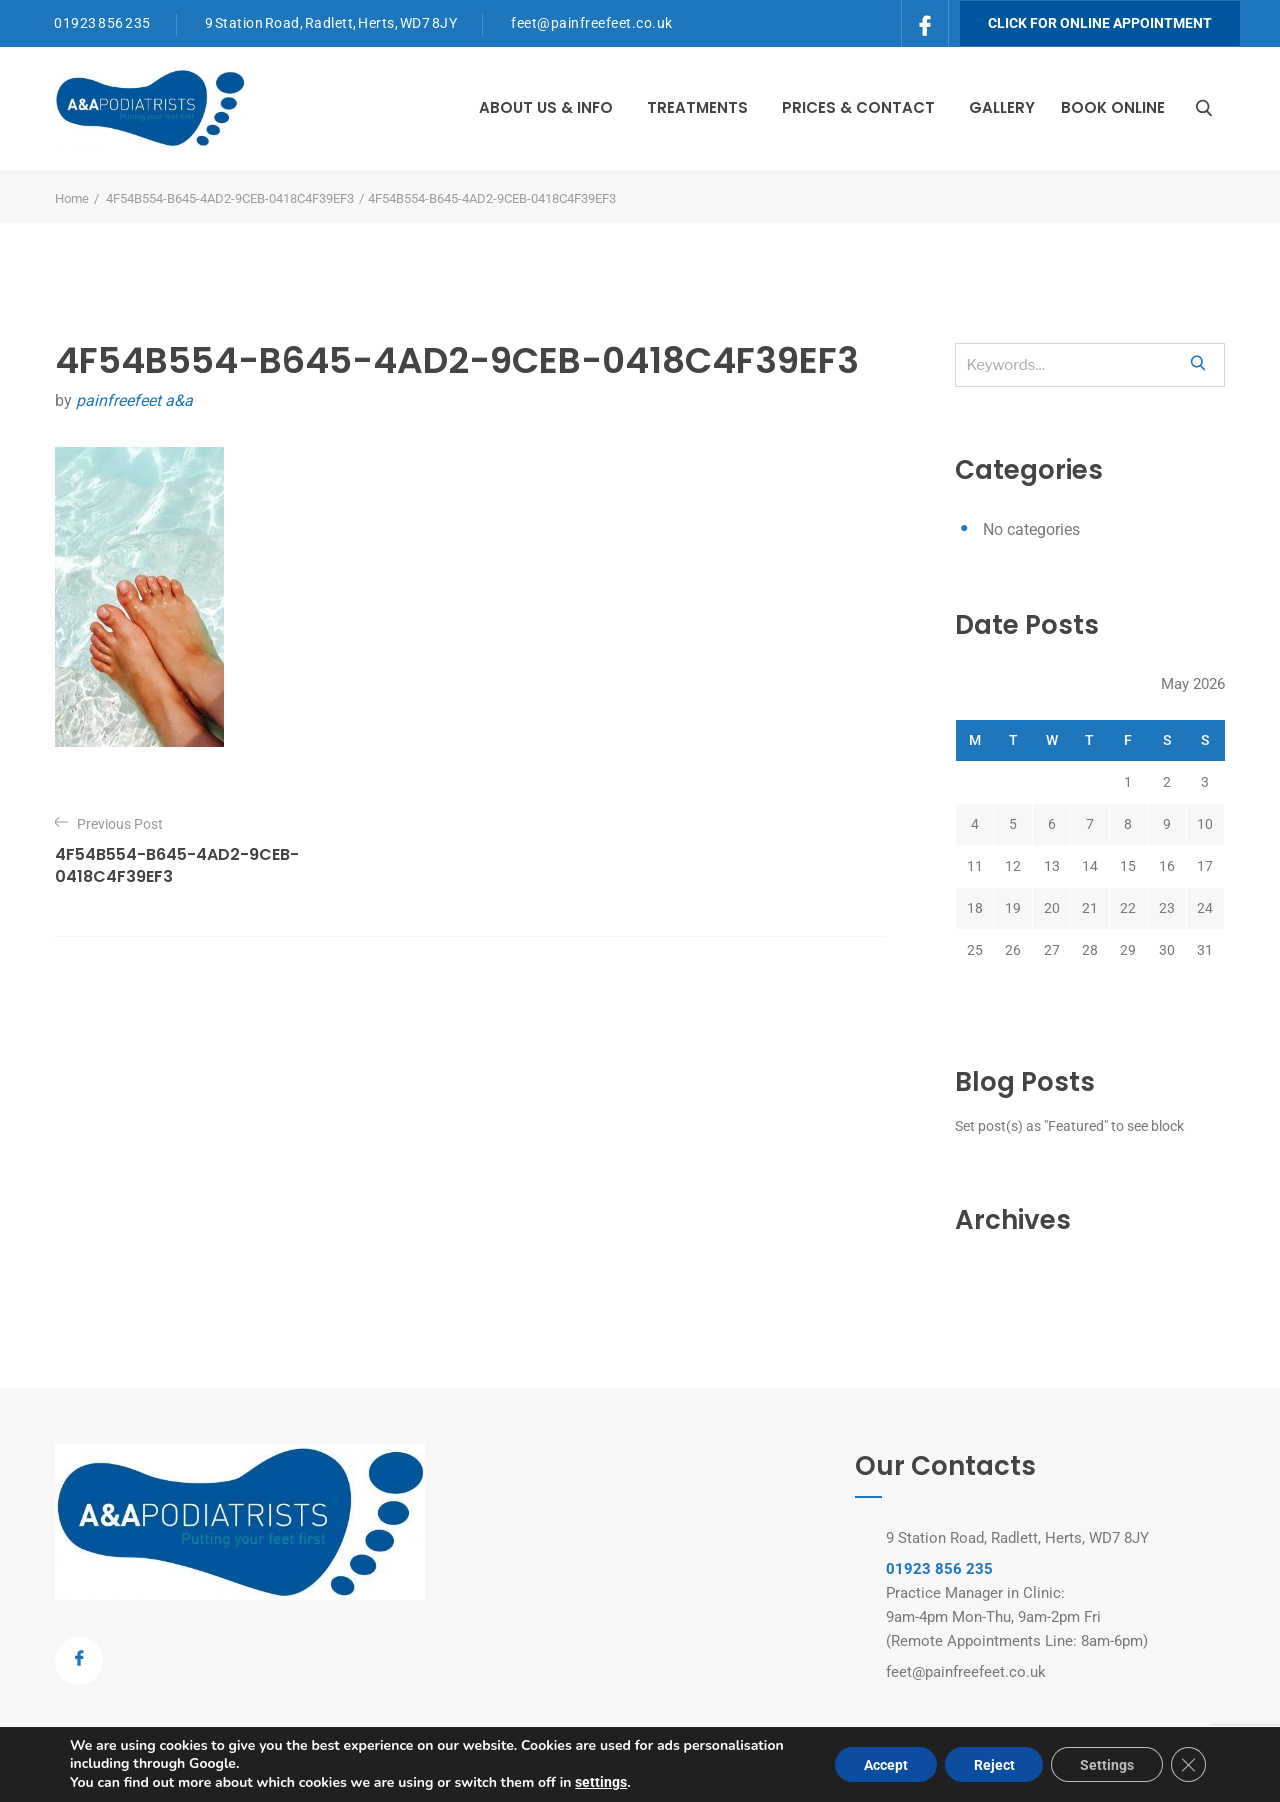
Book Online (1113, 107)
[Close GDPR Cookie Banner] (1188, 1765)
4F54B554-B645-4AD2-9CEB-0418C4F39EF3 (230, 198)
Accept (879, 1765)
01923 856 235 (102, 23)
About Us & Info (546, 107)
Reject (989, 1765)
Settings (1105, 1765)
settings (601, 1782)
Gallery (1002, 107)
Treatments (697, 107)
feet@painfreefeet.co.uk (592, 23)
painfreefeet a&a (134, 400)
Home (72, 198)
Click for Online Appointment (1100, 23)
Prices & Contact (858, 107)
